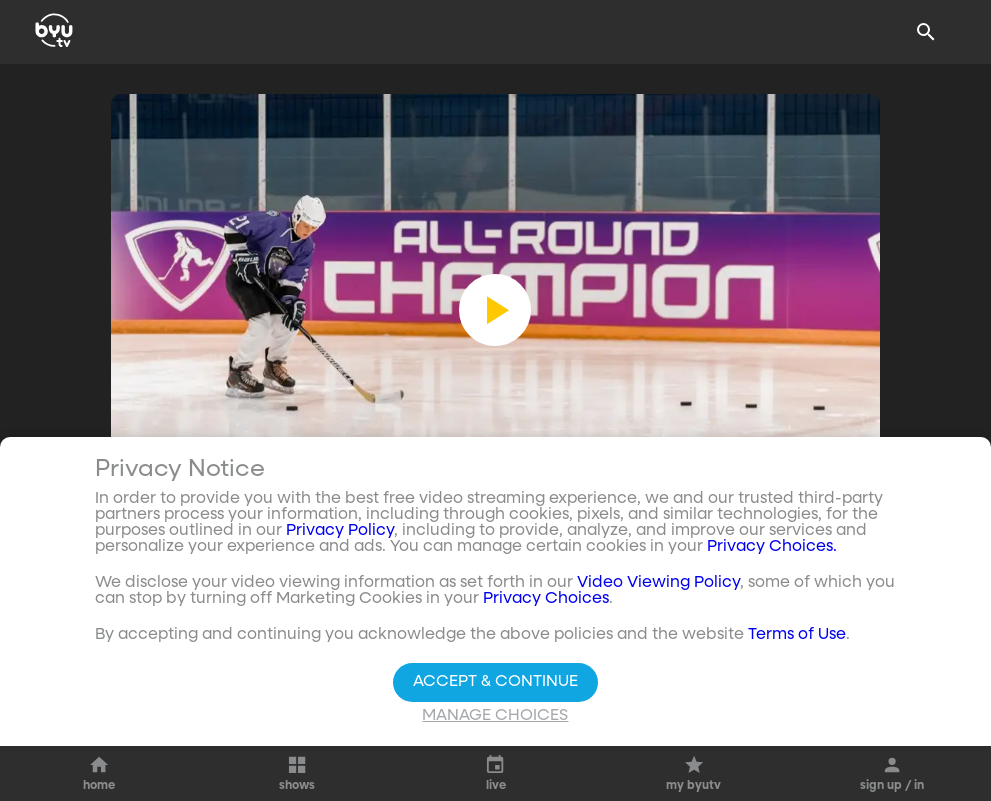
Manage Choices (495, 716)
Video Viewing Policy (658, 583)
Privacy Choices (546, 599)
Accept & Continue (495, 682)
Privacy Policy (340, 531)
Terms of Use (797, 635)
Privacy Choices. (772, 547)
